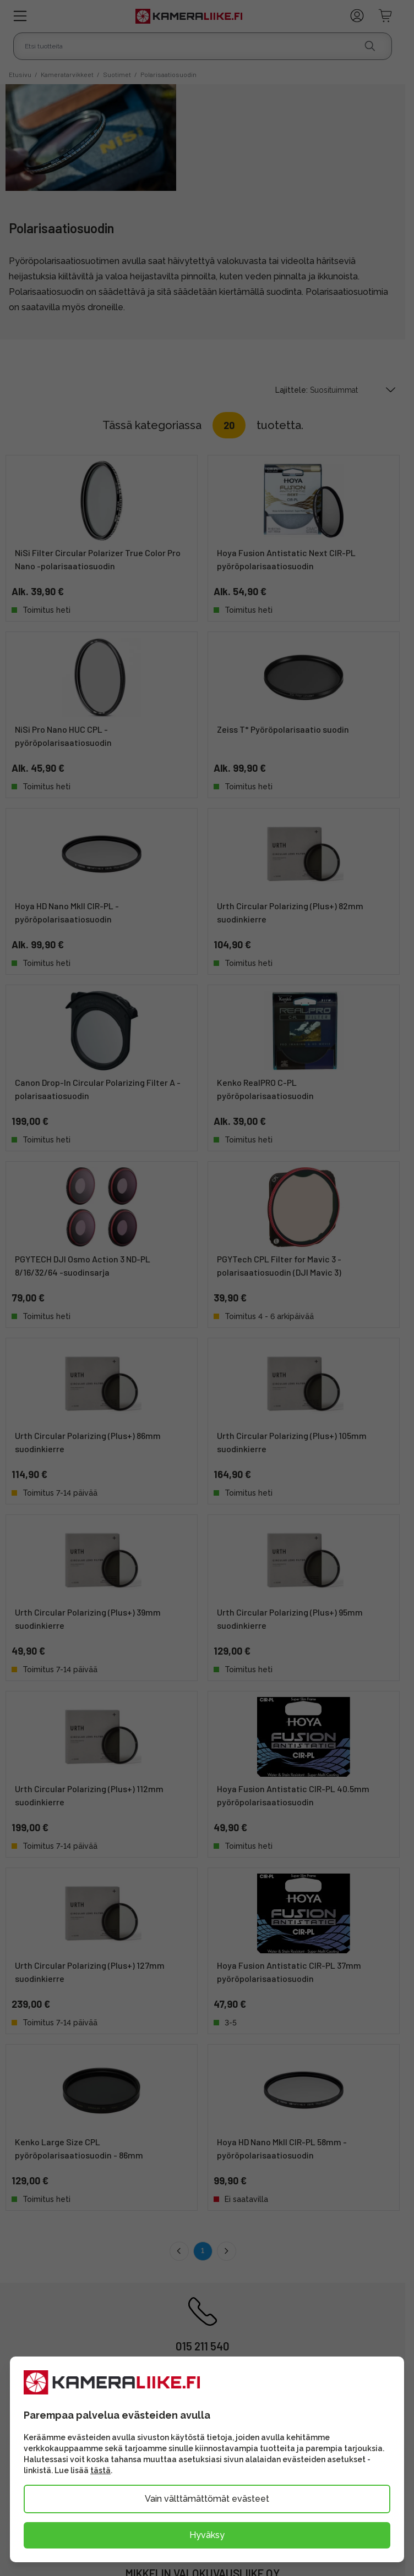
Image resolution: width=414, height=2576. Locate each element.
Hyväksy (207, 2535)
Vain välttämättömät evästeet (207, 2498)
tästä (100, 2470)
